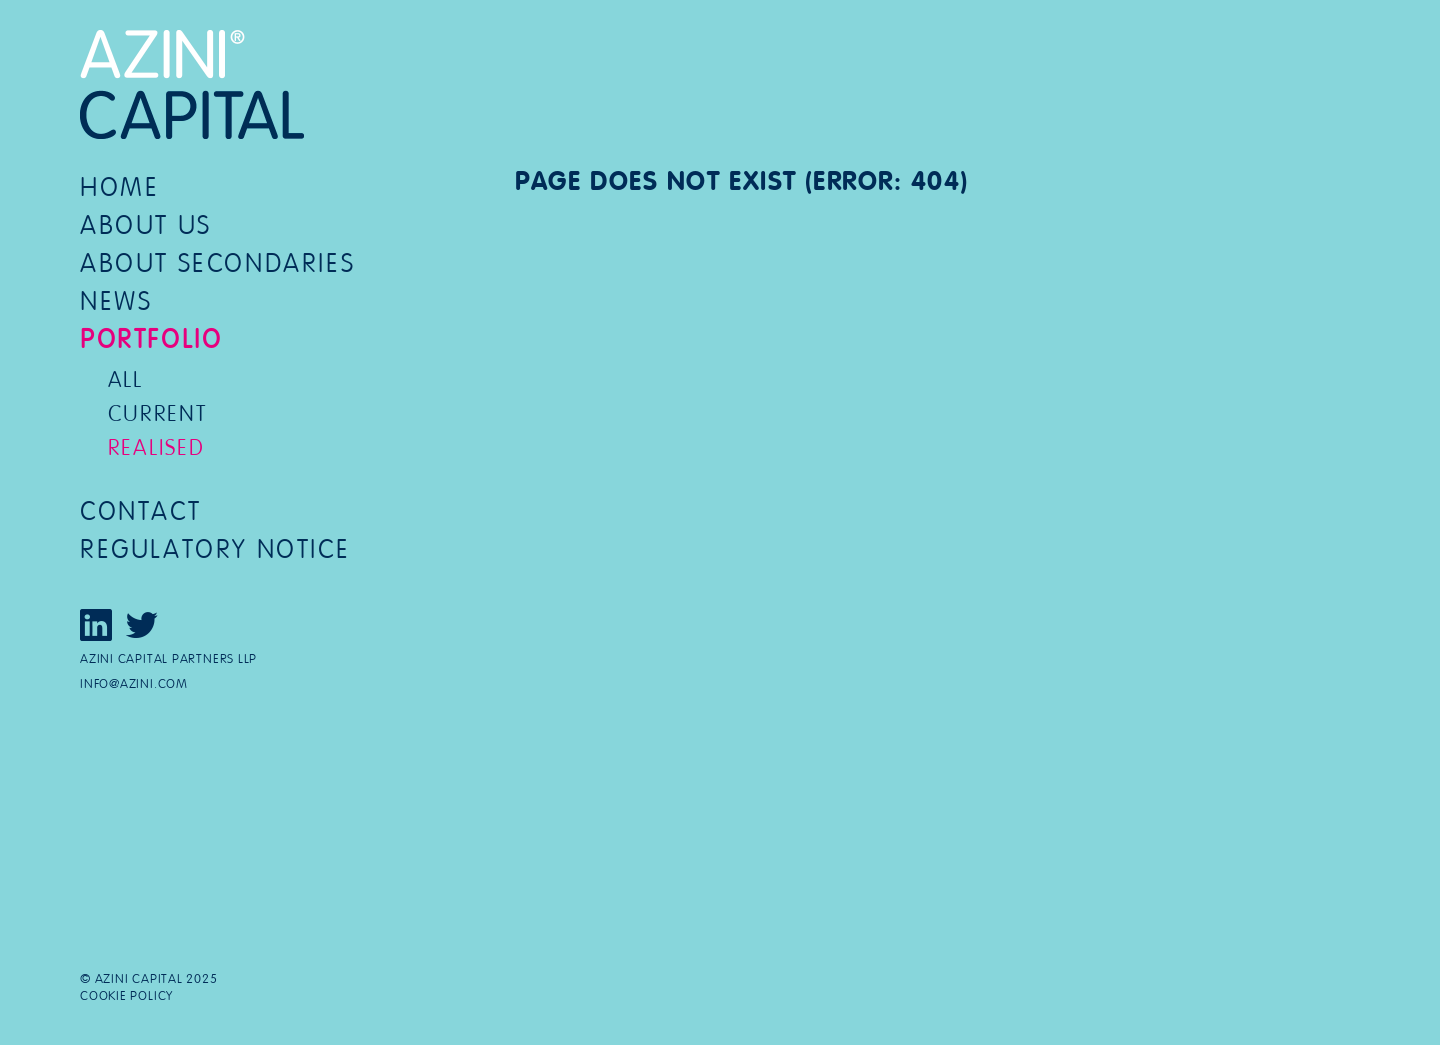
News (116, 301)
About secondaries (217, 263)
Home (119, 187)
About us (146, 225)
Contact (140, 511)
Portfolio (151, 339)
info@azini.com (134, 684)
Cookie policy (126, 996)
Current (157, 413)
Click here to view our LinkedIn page (96, 625)
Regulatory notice (215, 549)
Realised (157, 447)
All (126, 379)
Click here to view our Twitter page (142, 625)
